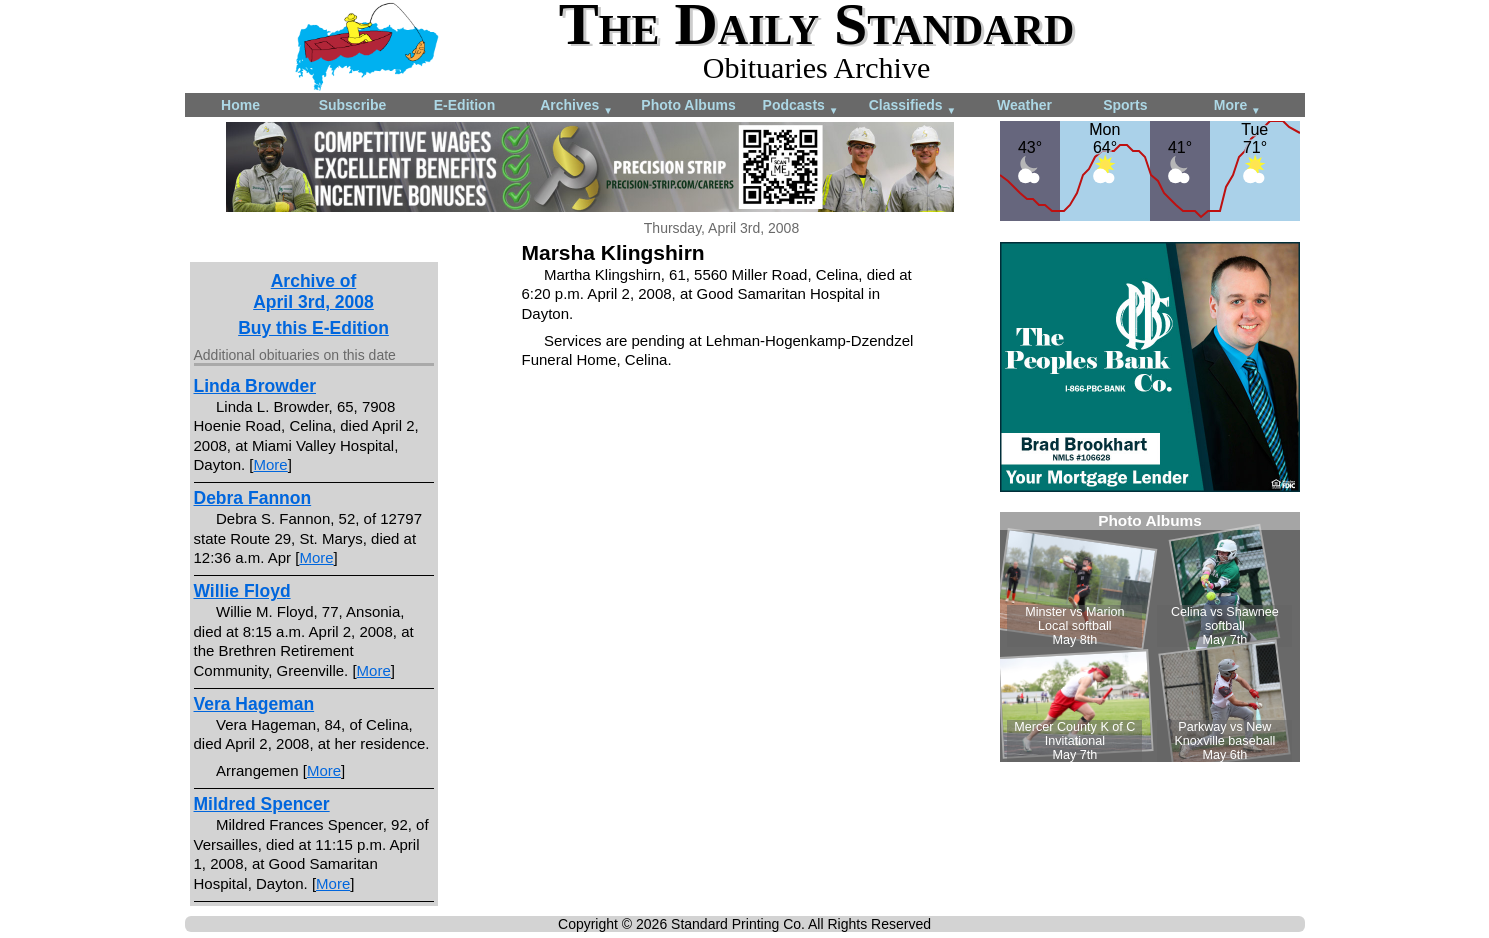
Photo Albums (688, 105)
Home (240, 105)
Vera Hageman (254, 704)
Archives (576, 106)
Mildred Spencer (262, 804)
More (1237, 106)
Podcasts (801, 106)
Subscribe (353, 105)
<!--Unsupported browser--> (1150, 637)
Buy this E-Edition (313, 328)
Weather (1024, 105)
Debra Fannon (253, 498)
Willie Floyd (242, 591)
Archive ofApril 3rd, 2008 (313, 291)
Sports (1125, 105)
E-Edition (464, 105)
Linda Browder (255, 386)
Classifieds (913, 106)
